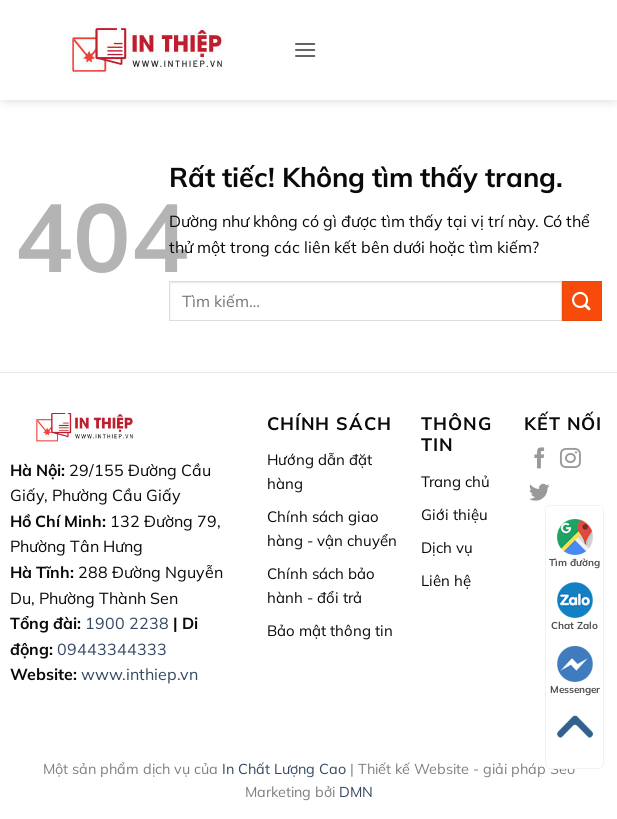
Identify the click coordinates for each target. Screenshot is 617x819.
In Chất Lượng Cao (284, 769)
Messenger (575, 671)
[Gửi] (582, 300)
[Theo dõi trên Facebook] (539, 459)
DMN (356, 792)
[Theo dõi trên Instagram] (570, 459)
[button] (305, 49)
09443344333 (112, 649)
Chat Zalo (574, 607)
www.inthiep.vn (139, 674)
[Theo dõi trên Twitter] (539, 493)
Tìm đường (574, 544)
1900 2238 (127, 623)
